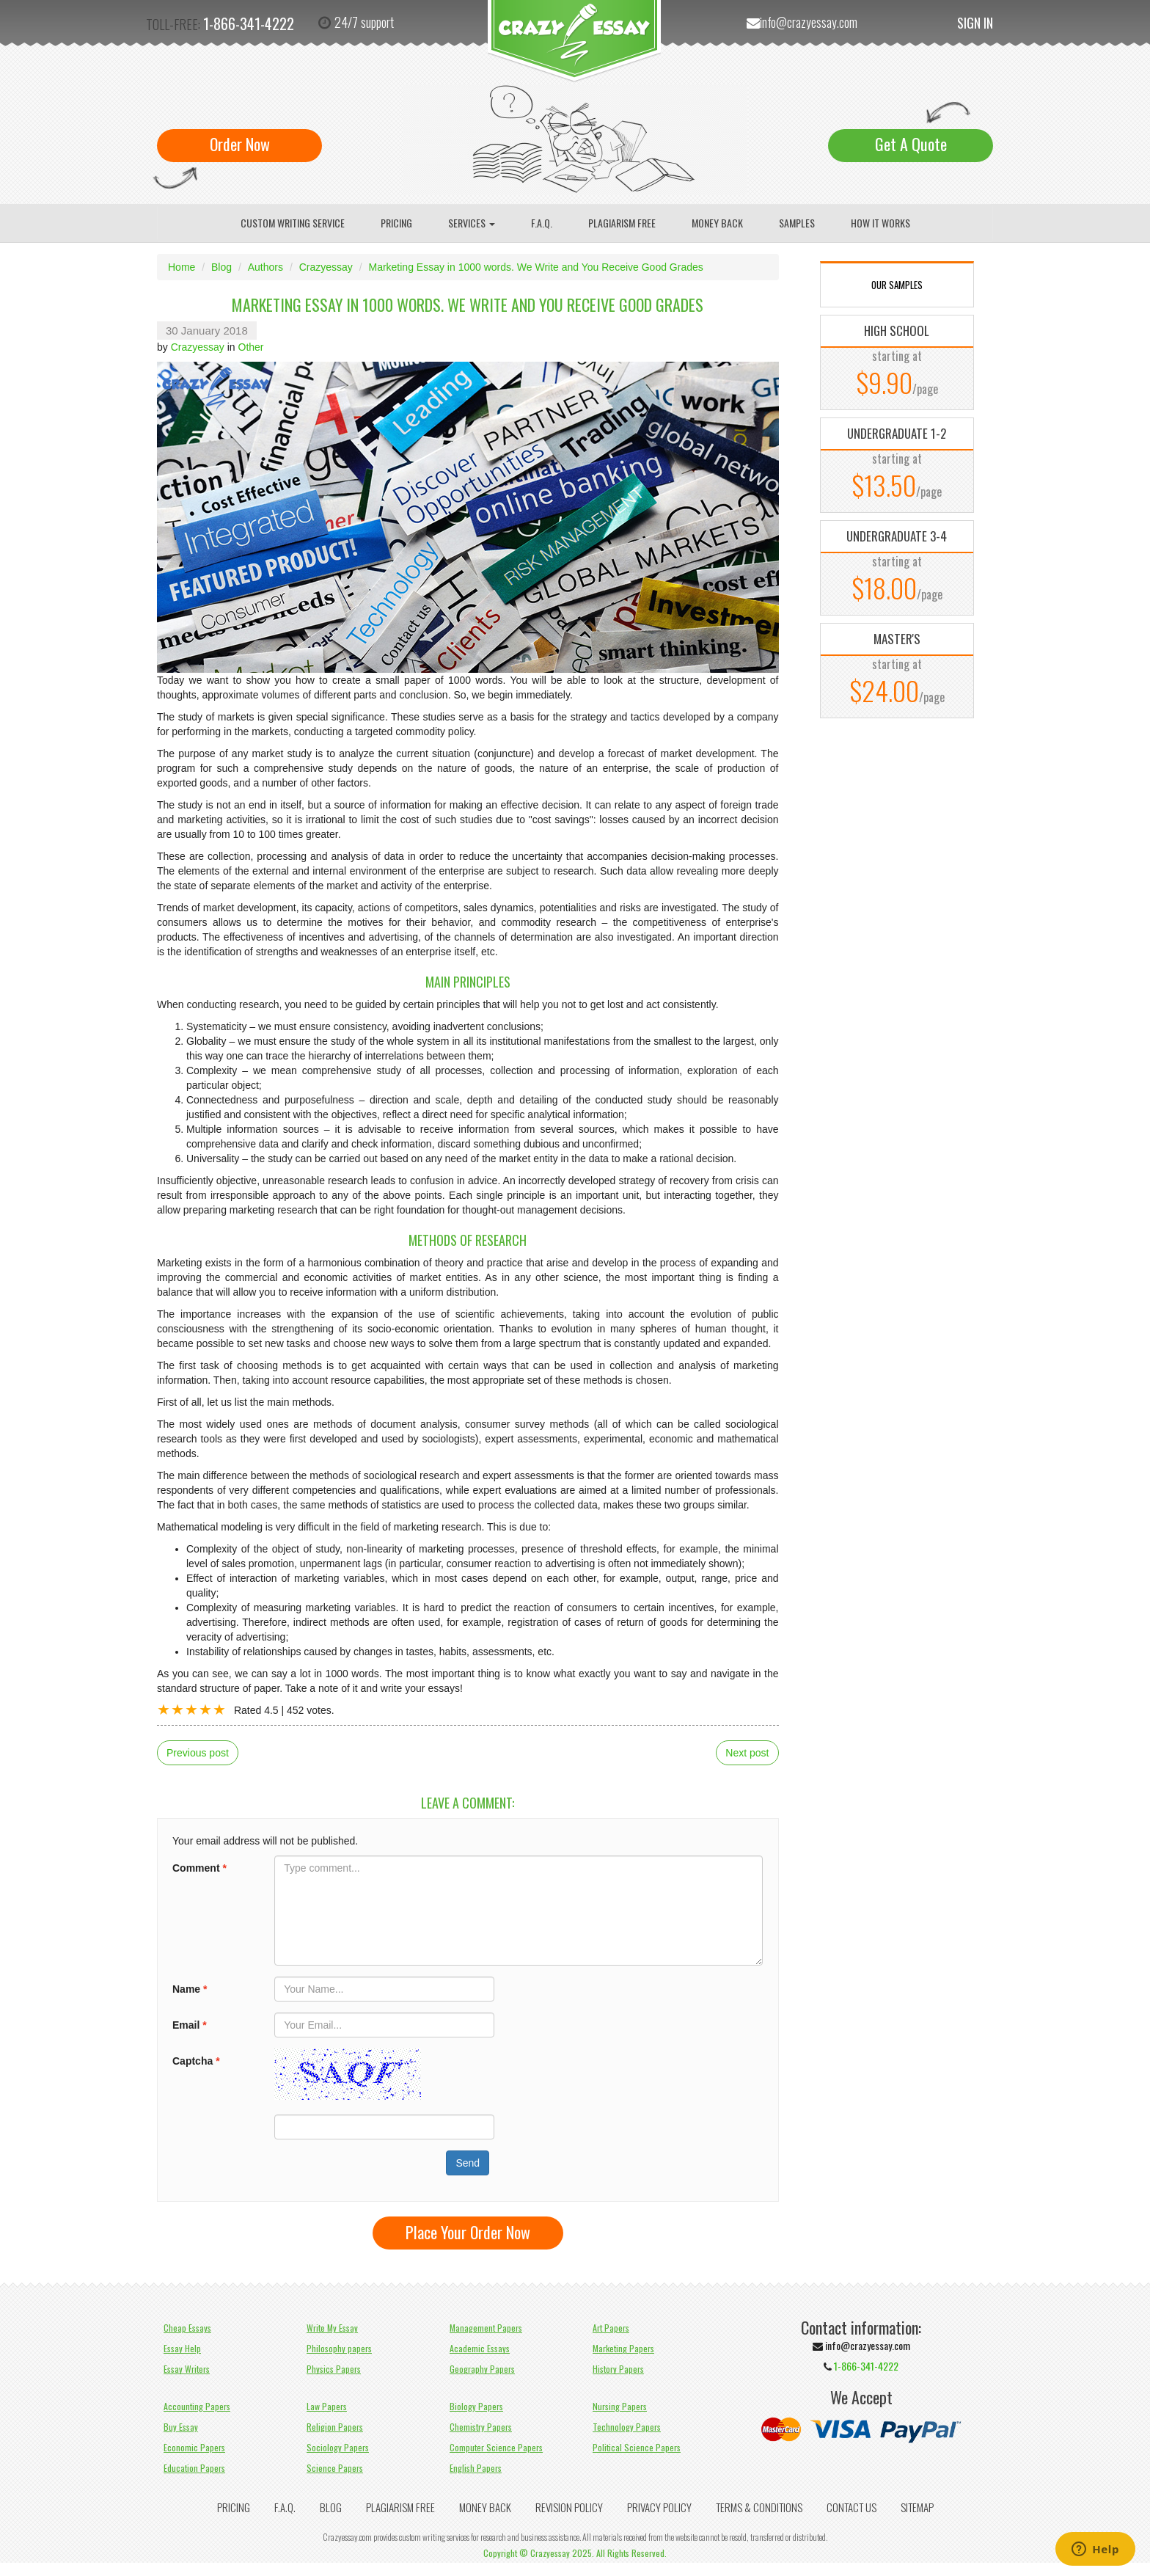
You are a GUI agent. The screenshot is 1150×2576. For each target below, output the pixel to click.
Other (251, 347)
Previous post (197, 1753)
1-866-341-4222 (248, 23)
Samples (797, 222)
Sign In (975, 22)
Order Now (240, 144)
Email (189, 2025)
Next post (747, 1753)
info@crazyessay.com (808, 22)
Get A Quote (911, 144)
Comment (199, 1868)
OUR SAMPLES (897, 284)
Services (471, 222)
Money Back (717, 222)
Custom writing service (293, 222)
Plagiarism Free (622, 222)
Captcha (196, 2061)
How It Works (880, 222)
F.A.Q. (541, 222)
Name (189, 1989)
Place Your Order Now (468, 2232)
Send (467, 2163)
